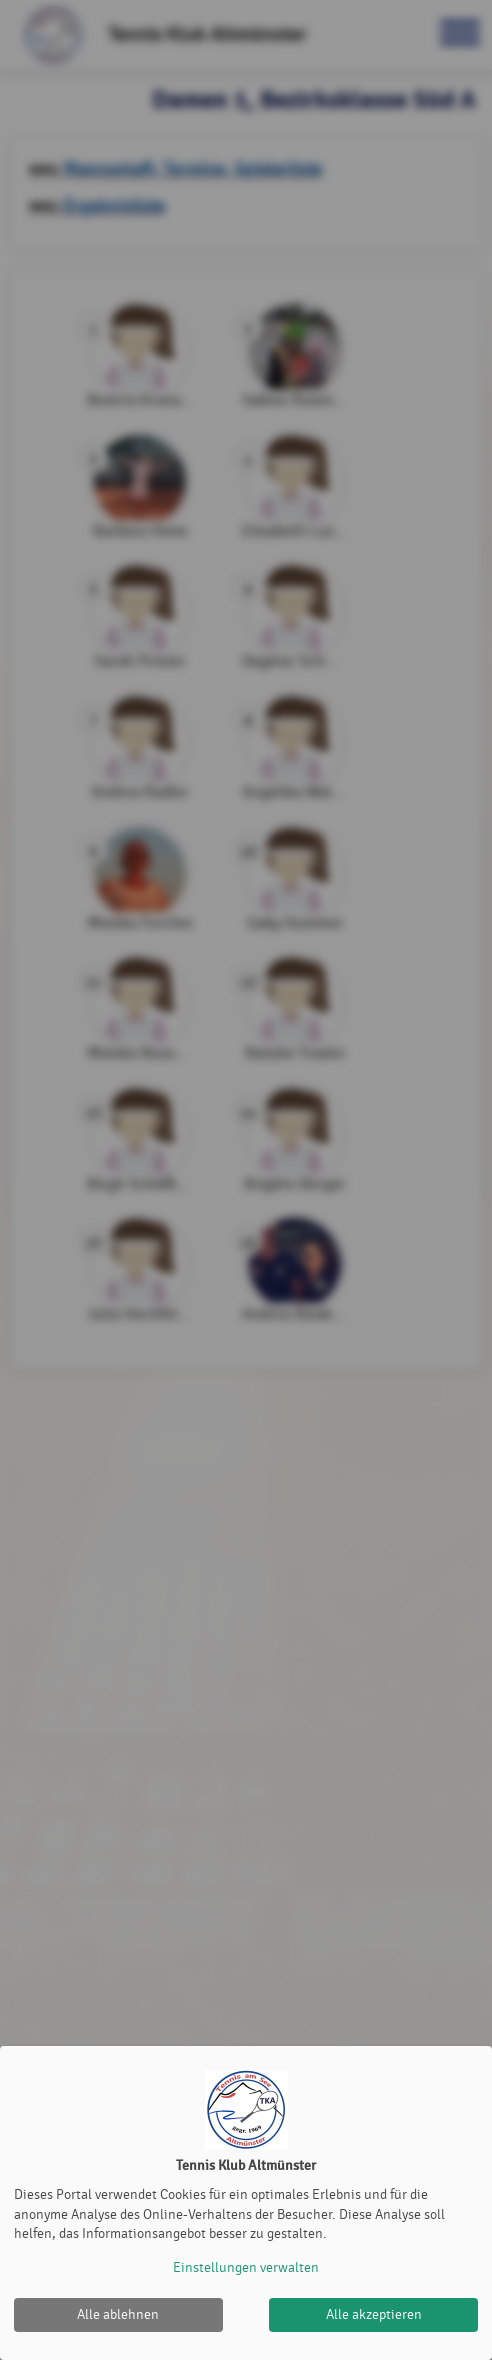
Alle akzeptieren (374, 2314)
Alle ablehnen (118, 2314)
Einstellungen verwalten (246, 2267)
